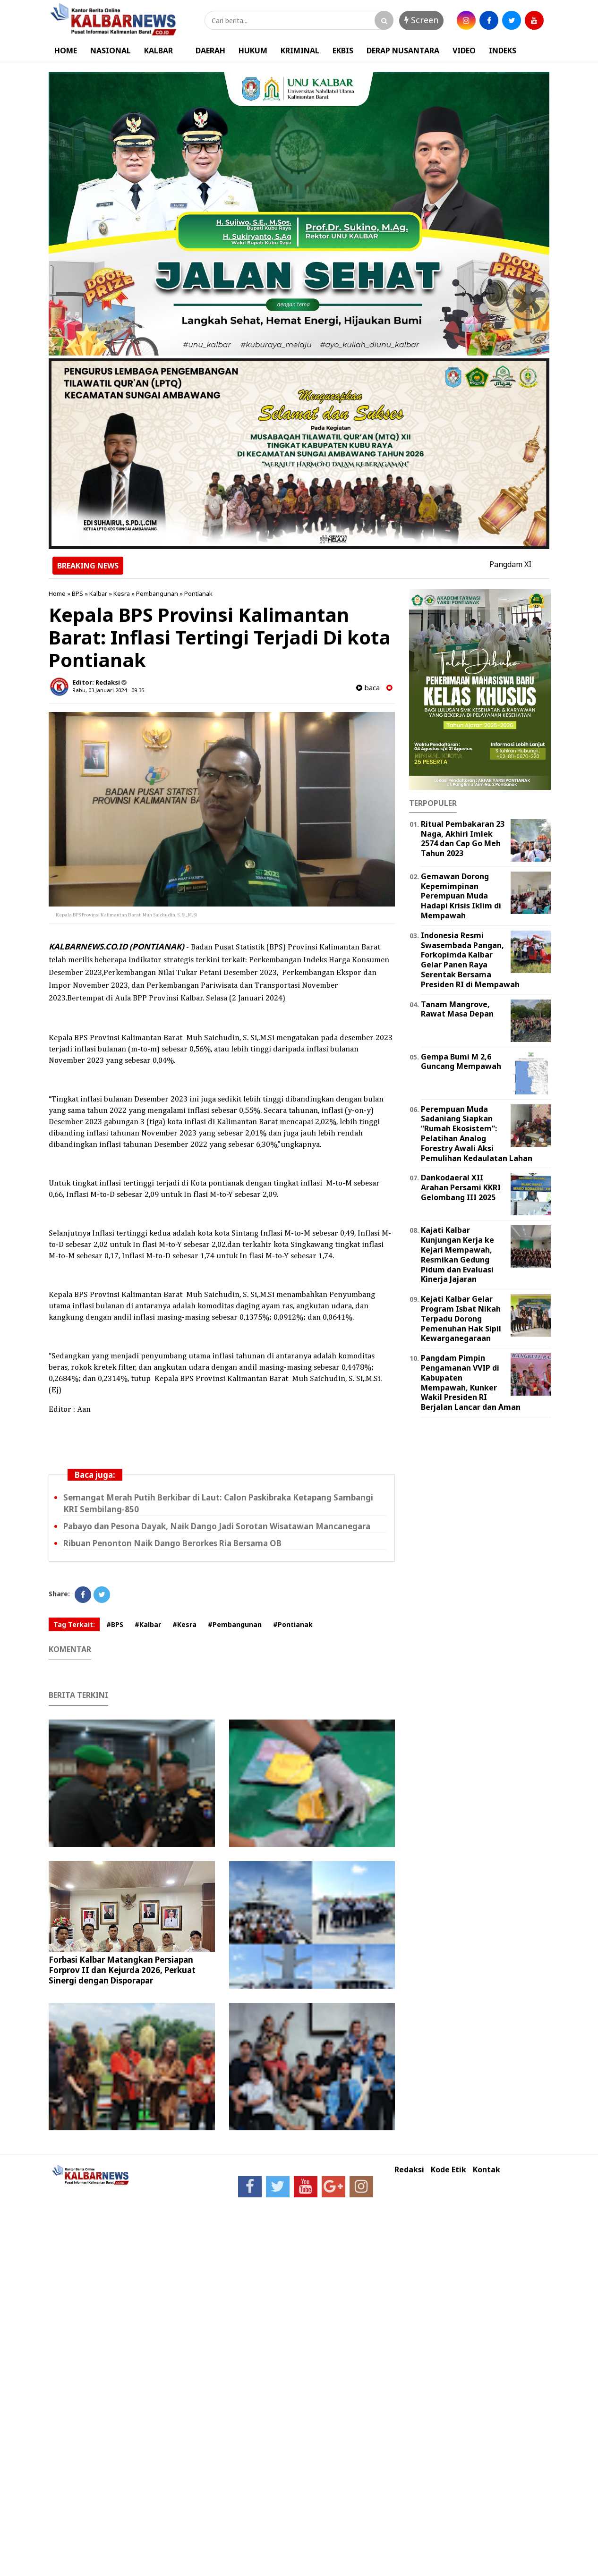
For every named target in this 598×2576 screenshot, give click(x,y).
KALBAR (158, 50)
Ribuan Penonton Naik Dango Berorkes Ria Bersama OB (172, 1543)
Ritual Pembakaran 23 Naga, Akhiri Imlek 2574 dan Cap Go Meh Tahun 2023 (462, 838)
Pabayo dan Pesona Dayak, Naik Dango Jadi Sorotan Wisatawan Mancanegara (216, 1526)
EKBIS (343, 50)
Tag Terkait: (74, 1624)
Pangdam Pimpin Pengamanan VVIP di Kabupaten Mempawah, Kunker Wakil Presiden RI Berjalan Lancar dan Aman (471, 1382)
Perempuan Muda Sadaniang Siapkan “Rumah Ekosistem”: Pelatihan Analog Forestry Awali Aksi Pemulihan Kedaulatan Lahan (476, 1133)
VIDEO (464, 50)
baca (368, 688)
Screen (421, 19)
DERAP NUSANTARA (403, 50)
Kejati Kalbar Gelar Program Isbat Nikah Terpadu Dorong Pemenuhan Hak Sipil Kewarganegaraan (461, 1318)
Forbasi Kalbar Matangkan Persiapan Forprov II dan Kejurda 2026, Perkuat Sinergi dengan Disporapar (122, 1970)
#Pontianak (293, 1624)
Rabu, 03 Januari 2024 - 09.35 (108, 690)
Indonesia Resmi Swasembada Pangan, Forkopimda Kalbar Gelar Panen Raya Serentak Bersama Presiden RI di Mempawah (470, 960)
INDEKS (502, 50)
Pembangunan (157, 593)
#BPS (114, 1624)
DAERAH (210, 50)
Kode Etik (448, 2170)
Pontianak (198, 593)
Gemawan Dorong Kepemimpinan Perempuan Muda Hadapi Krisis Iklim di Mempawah (461, 896)
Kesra (121, 593)
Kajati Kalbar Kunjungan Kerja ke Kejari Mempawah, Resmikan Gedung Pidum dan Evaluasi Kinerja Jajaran (457, 1254)
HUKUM (253, 50)
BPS (77, 593)
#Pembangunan (235, 1624)
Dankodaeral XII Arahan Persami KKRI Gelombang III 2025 (461, 1187)
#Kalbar (148, 1624)
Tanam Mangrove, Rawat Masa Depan (457, 1009)
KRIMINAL (300, 50)
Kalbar (98, 593)
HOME (65, 50)
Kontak (486, 2170)
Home (57, 593)
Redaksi (409, 2170)
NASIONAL (110, 50)
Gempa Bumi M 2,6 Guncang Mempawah (461, 1061)
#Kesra (184, 1624)
